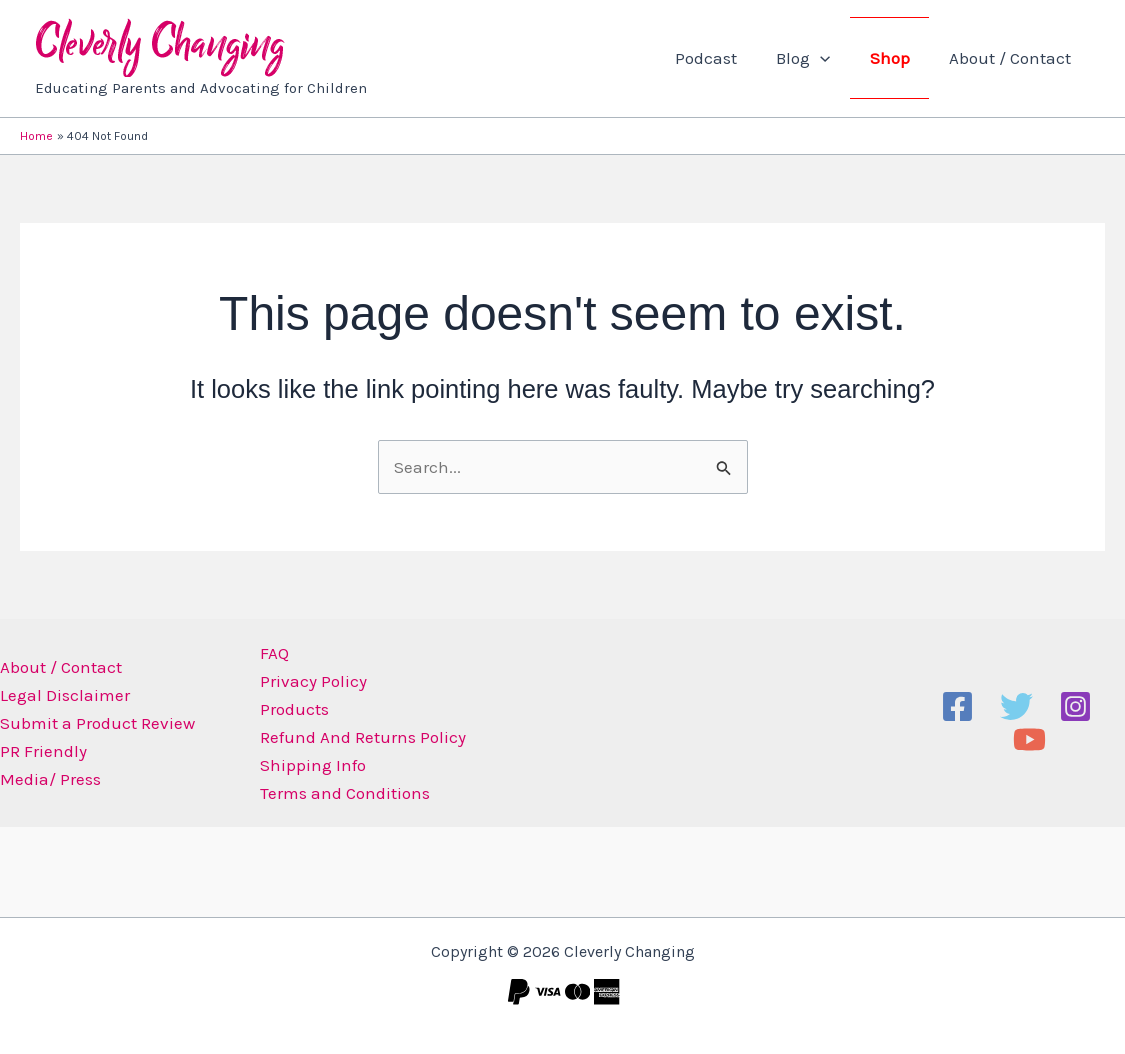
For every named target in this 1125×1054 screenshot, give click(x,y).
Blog (816, 58)
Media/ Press (50, 779)
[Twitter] (1016, 706)
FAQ (269, 653)
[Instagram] (1075, 706)
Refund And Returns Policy (358, 737)
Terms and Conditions (340, 793)
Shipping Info (308, 765)
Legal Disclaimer (65, 695)
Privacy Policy (308, 681)
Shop (897, 58)
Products (289, 709)
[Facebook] (957, 706)
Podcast (724, 58)
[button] (833, 58)
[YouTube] (1029, 739)
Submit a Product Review (97, 723)
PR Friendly (43, 751)
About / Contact (1012, 58)
